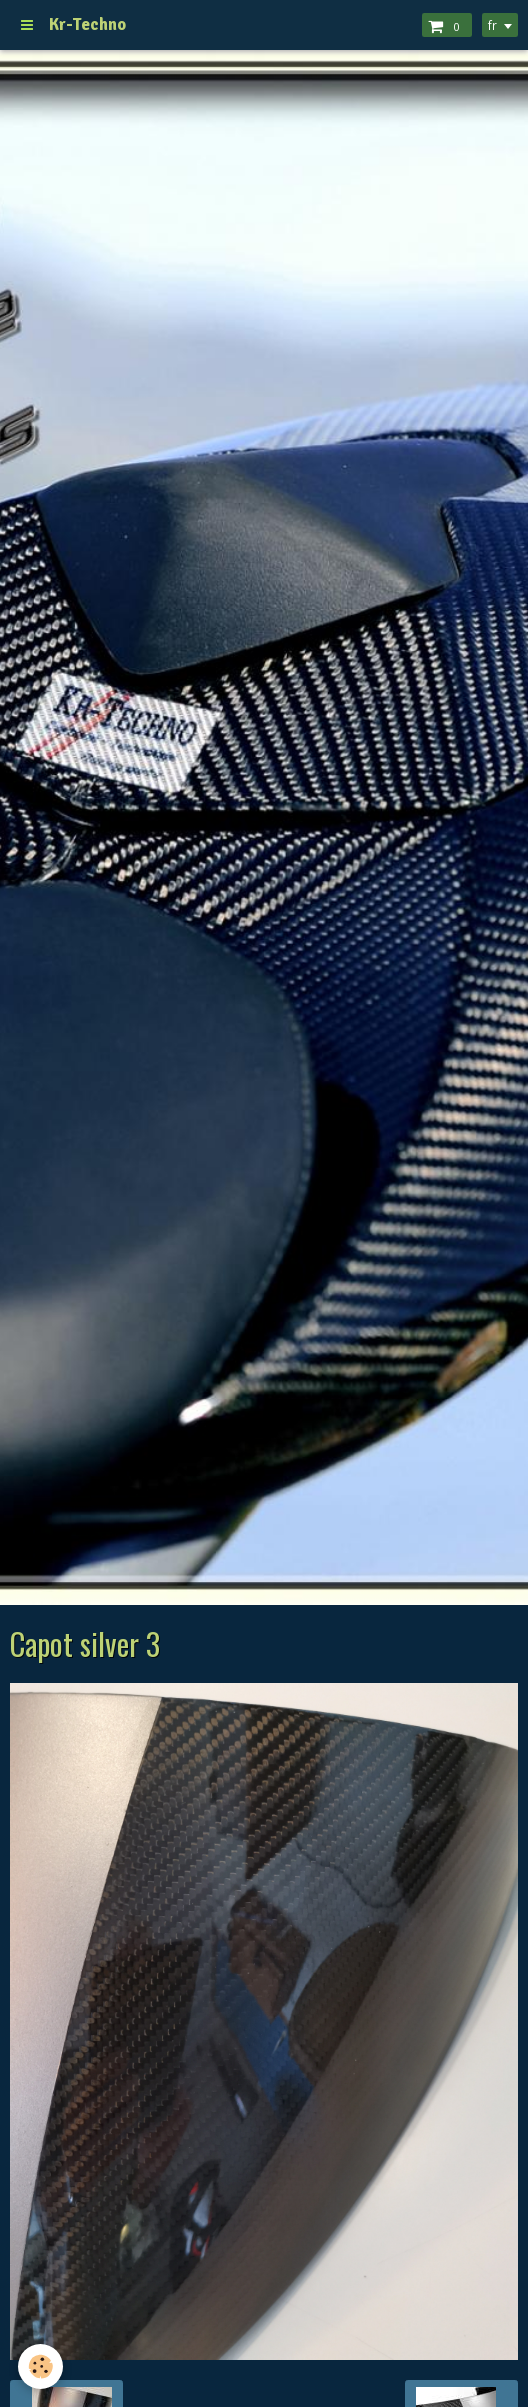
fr (492, 25)
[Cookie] (40, 2366)
